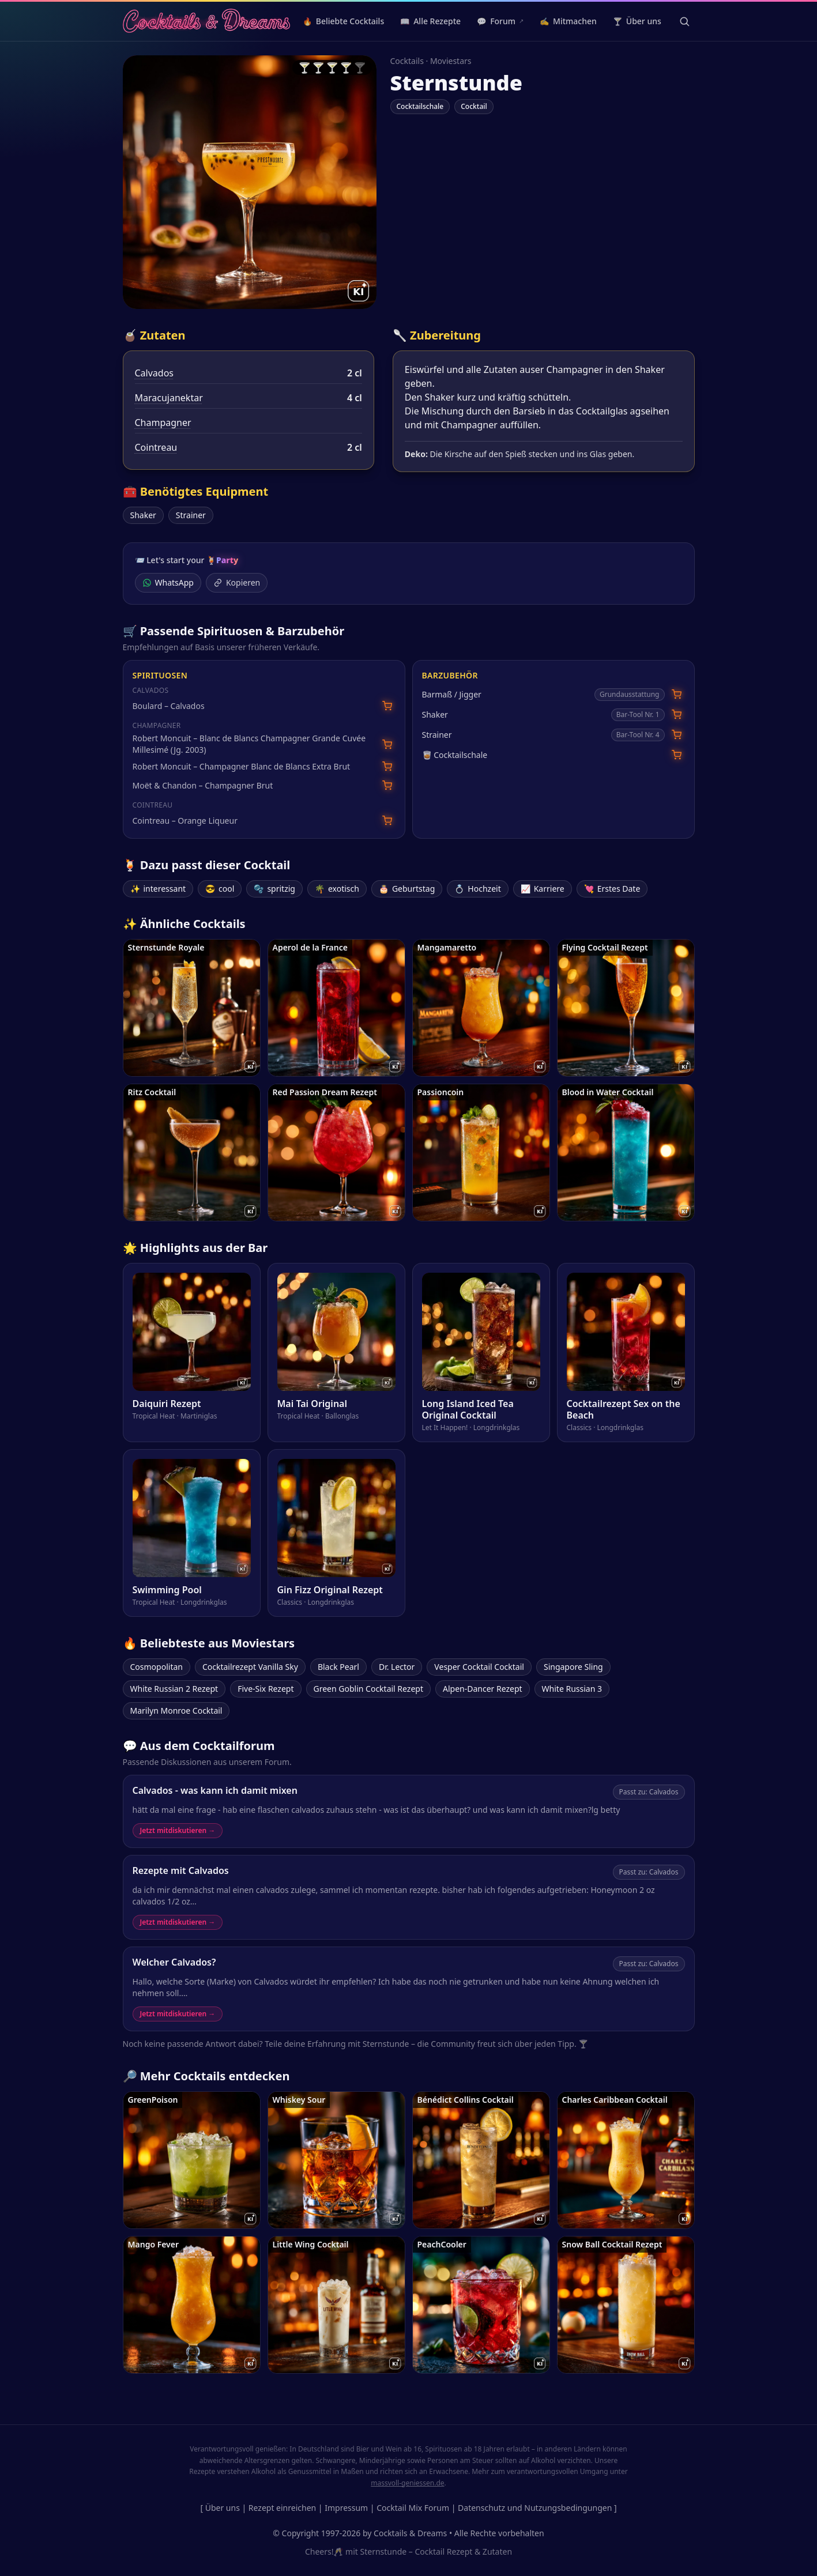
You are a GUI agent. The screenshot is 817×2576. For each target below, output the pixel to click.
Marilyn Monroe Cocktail (176, 1710)
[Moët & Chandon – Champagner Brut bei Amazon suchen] (387, 785)
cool (219, 889)
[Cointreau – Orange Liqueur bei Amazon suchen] (387, 820)
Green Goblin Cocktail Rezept (368, 1688)
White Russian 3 (572, 1688)
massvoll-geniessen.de (407, 2483)
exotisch (337, 889)
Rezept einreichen (282, 2507)
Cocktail (474, 106)
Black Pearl (338, 1666)
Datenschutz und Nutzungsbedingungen (535, 2507)
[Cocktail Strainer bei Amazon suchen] (676, 734)
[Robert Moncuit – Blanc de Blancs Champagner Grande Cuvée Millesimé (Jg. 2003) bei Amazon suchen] (387, 744)
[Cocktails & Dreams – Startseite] (207, 21)
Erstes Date (612, 889)
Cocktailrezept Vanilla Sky (250, 1666)
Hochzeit (477, 889)
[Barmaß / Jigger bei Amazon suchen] (676, 694)
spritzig (274, 889)
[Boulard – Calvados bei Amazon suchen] (387, 705)
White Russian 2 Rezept (174, 1688)
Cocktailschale (420, 106)
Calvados (154, 373)
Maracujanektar (169, 397)
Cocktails (407, 60)
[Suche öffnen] (684, 21)
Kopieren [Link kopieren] (236, 582)
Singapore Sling (573, 1666)
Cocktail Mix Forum (413, 2507)
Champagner (163, 422)
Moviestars (451, 60)
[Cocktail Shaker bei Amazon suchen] (676, 714)
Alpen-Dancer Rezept (482, 1688)
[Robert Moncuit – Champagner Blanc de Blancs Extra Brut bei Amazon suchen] (387, 766)
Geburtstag (407, 889)
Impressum (346, 2507)
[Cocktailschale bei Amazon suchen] (676, 754)
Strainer (191, 515)
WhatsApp (168, 582)
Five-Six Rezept (265, 1688)
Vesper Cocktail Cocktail (479, 1666)
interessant (158, 889)
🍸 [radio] (304, 67)
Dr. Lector (397, 1666)
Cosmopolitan (156, 1666)
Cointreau (156, 447)
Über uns (222, 2507)
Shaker (143, 515)
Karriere (542, 889)
